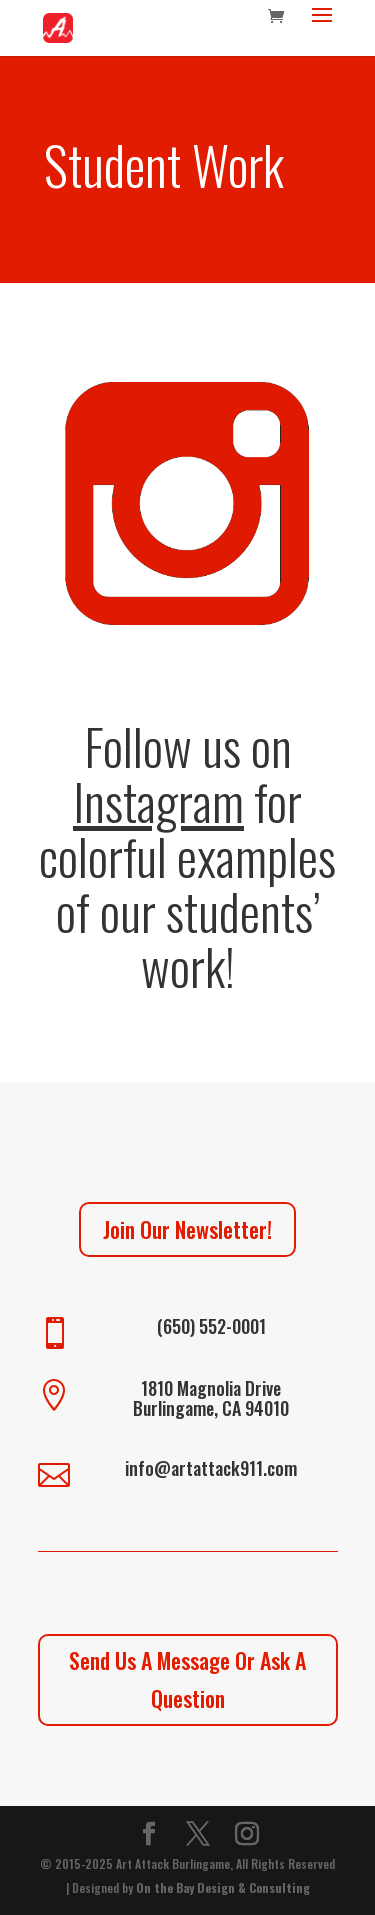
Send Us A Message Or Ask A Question (187, 1678)
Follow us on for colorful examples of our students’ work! (187, 855)
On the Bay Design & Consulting (223, 1887)
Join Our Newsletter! (187, 1229)
